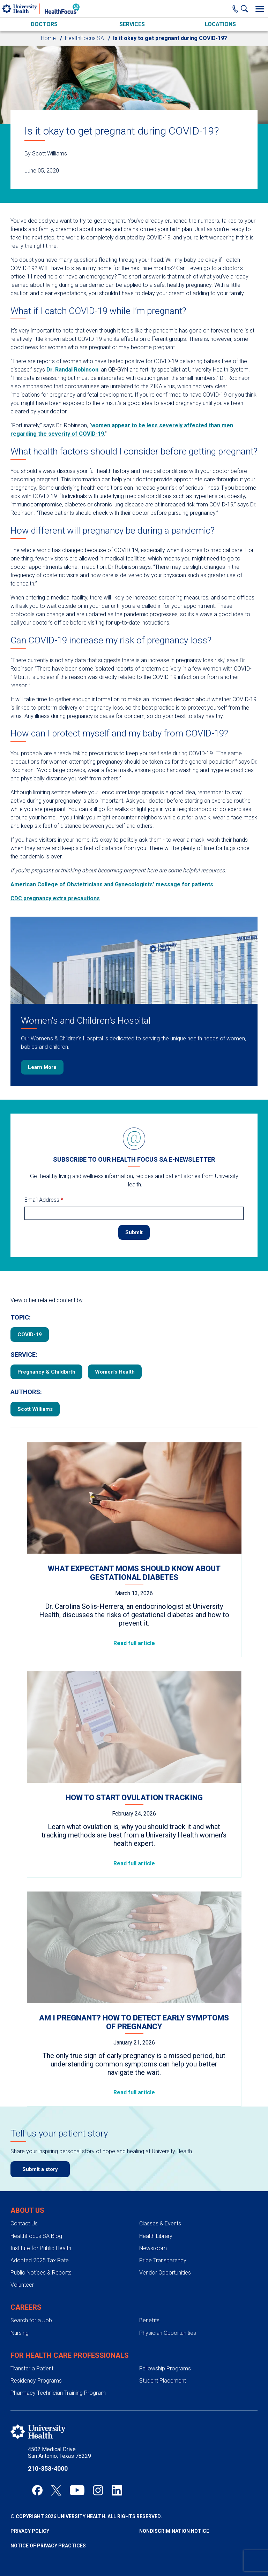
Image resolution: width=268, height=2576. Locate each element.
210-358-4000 (48, 2468)
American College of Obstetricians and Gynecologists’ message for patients (111, 884)
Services (132, 24)
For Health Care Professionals (69, 2355)
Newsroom (153, 2248)
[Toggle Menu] (259, 8)
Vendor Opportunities (165, 2272)
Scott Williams (35, 1409)
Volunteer (22, 2284)
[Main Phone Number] (235, 8)
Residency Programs (36, 2380)
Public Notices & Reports (41, 2272)
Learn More (42, 1067)
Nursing (19, 2333)
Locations (220, 24)
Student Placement (162, 2380)
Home (48, 38)
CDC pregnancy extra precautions (55, 898)
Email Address (43, 1200)
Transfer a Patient (31, 2368)
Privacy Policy (29, 2531)
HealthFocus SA (84, 38)
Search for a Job (31, 2320)
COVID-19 (29, 1334)
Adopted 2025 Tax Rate (39, 2260)
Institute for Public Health (40, 2248)
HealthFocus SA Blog (36, 2236)
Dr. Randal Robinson (72, 369)
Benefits (149, 2320)
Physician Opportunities (167, 2333)
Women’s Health (115, 1372)
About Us (27, 2210)
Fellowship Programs (165, 2368)
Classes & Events (160, 2223)
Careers (26, 2307)
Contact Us (24, 2223)
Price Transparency (162, 2260)
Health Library (155, 2236)
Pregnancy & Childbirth (46, 1372)
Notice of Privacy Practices (48, 2545)
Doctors (44, 24)
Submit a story (40, 2169)
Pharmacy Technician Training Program (58, 2393)
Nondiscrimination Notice (174, 2531)
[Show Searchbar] (246, 8)
